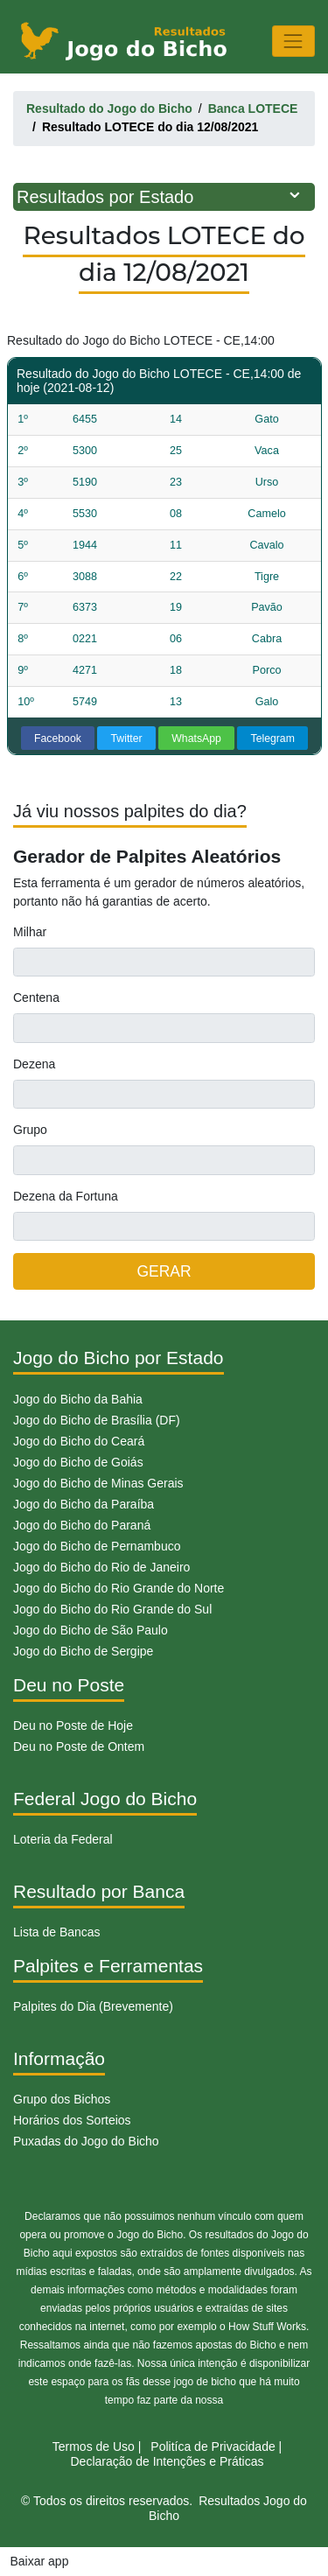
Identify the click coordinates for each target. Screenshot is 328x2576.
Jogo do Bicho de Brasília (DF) (96, 1420)
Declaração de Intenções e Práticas (166, 2461)
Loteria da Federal (63, 1839)
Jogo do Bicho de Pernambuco (96, 1546)
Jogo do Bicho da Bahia (78, 1399)
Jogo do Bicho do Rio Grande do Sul (112, 1609)
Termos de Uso (93, 2447)
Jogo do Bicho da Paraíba (83, 1504)
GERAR (163, 1271)
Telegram (273, 738)
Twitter (127, 738)
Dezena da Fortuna (65, 1196)
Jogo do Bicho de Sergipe (83, 1651)
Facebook (57, 738)
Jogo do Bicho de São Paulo (90, 1630)
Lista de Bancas (57, 1932)
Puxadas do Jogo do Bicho (86, 2141)
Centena (36, 997)
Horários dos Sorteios (72, 2120)
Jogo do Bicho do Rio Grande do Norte (118, 1588)
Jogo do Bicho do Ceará (78, 1441)
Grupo (30, 1130)
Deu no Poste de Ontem (78, 1747)
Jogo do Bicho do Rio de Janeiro (101, 1567)
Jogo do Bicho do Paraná (81, 1525)
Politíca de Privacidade (212, 2447)
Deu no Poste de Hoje (73, 1725)
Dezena (34, 1064)
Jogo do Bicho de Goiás (78, 1462)
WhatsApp (196, 738)
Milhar (29, 932)
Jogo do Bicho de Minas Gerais (98, 1483)
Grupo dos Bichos (61, 2099)
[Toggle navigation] (293, 40)
